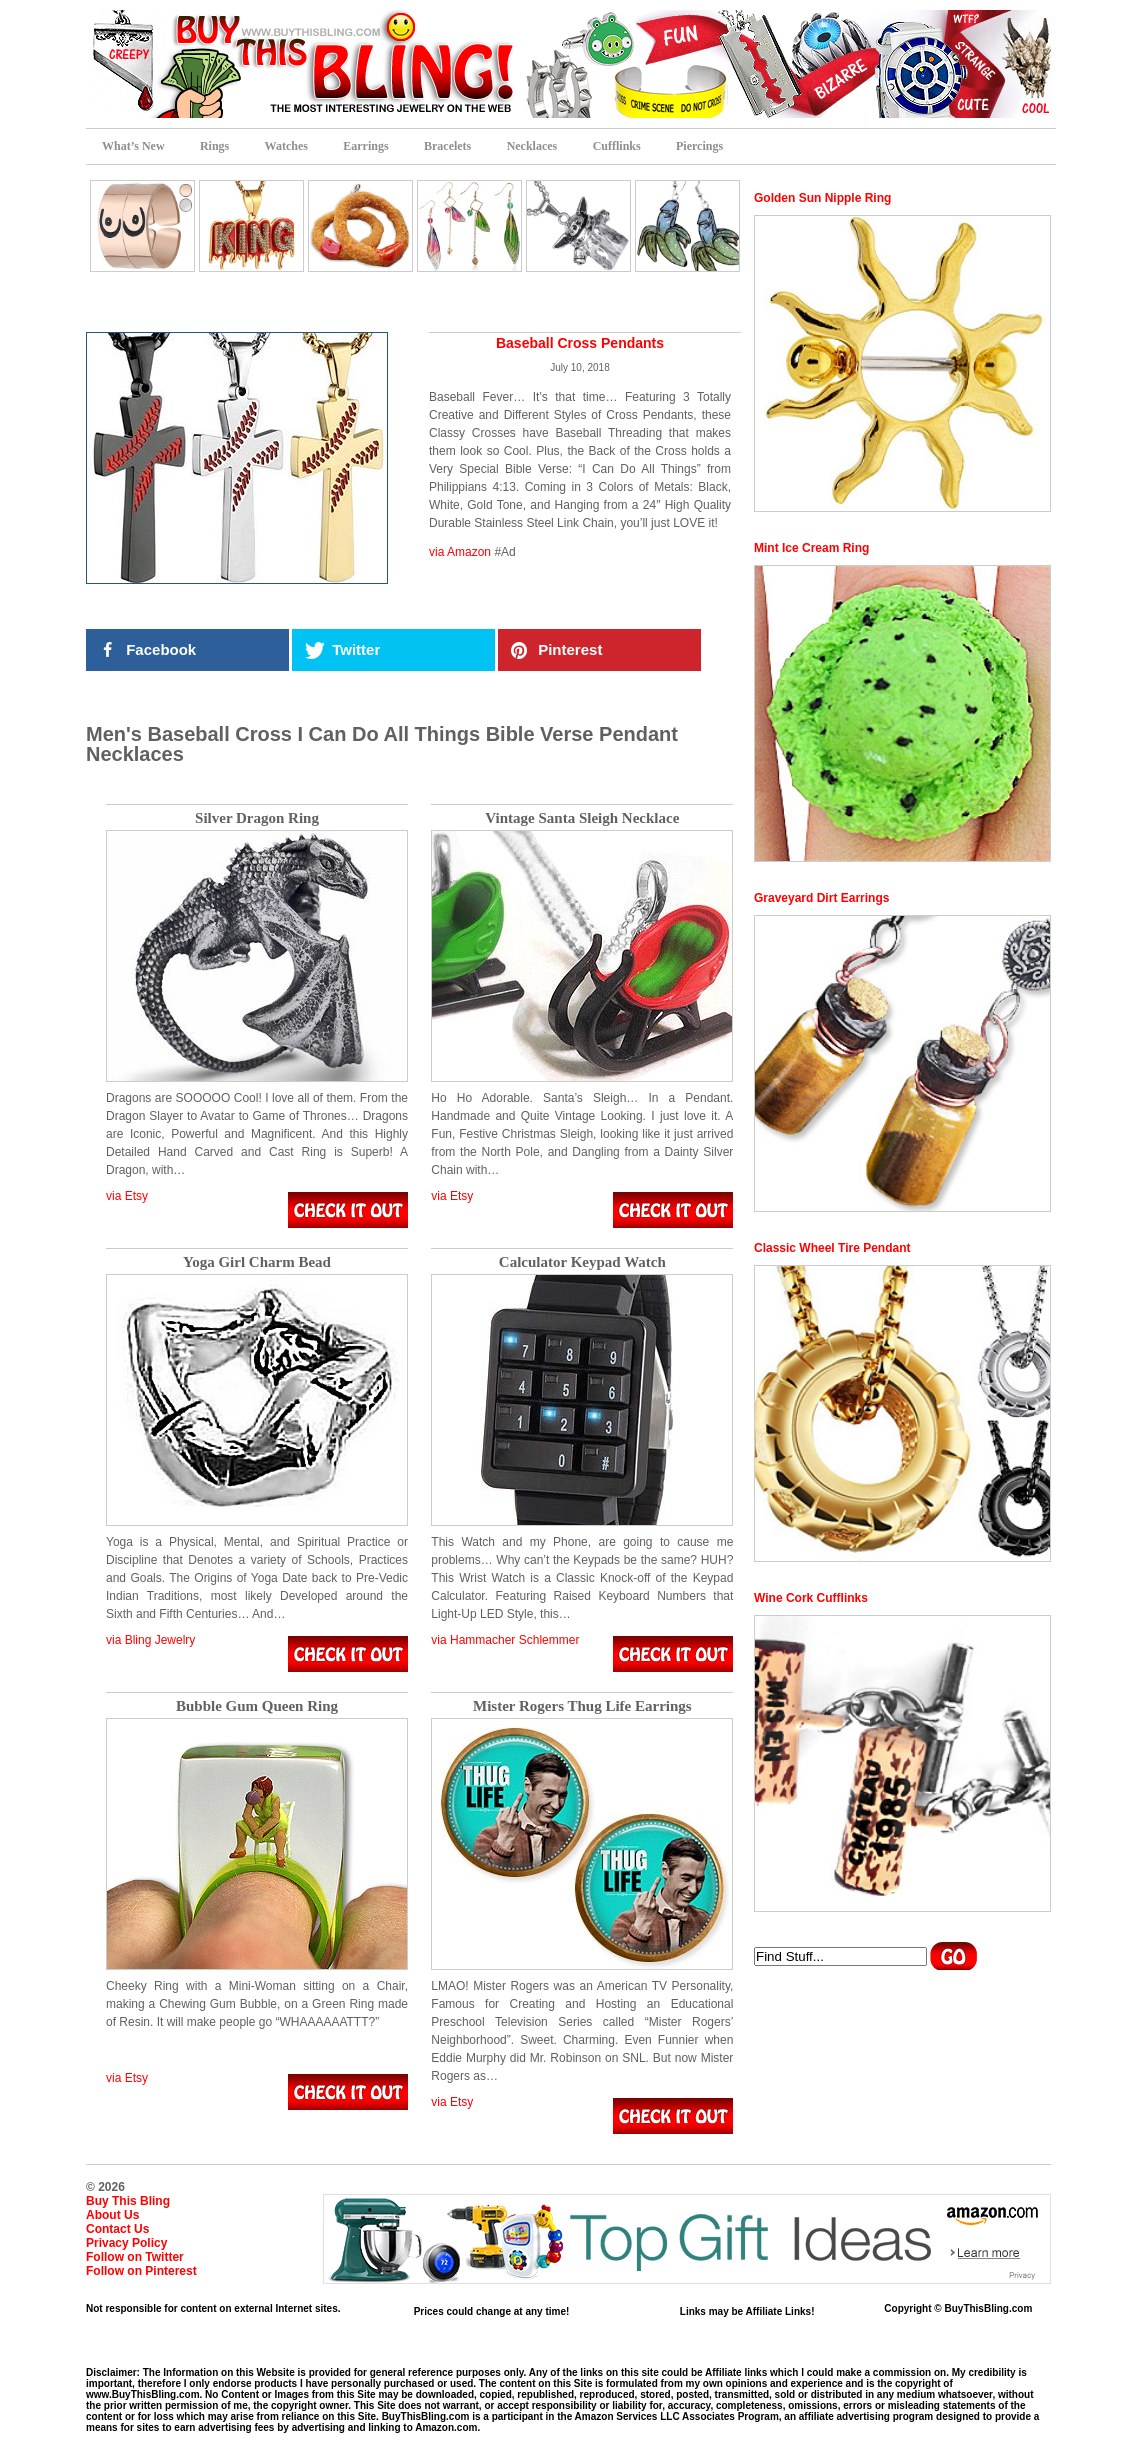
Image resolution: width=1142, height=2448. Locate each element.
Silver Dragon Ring (257, 818)
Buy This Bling (128, 2201)
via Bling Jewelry (150, 1640)
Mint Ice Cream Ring (811, 548)
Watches (286, 146)
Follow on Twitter (135, 2257)
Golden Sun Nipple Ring (822, 198)
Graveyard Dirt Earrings (821, 898)
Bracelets (447, 146)
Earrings (365, 146)
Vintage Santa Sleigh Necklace (582, 818)
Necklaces (532, 146)
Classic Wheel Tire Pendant (832, 1248)
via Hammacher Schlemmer (505, 1640)
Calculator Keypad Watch (582, 1262)
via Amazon (460, 552)
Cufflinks (617, 146)
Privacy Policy (126, 2243)
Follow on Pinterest (141, 2271)
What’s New (133, 146)
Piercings (699, 146)
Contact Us (117, 2229)
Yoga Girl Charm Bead (257, 1262)
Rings (214, 146)
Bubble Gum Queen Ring (257, 1706)
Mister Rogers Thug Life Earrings (582, 1706)
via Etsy (127, 1196)
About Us (112, 2215)
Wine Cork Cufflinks (811, 1598)
